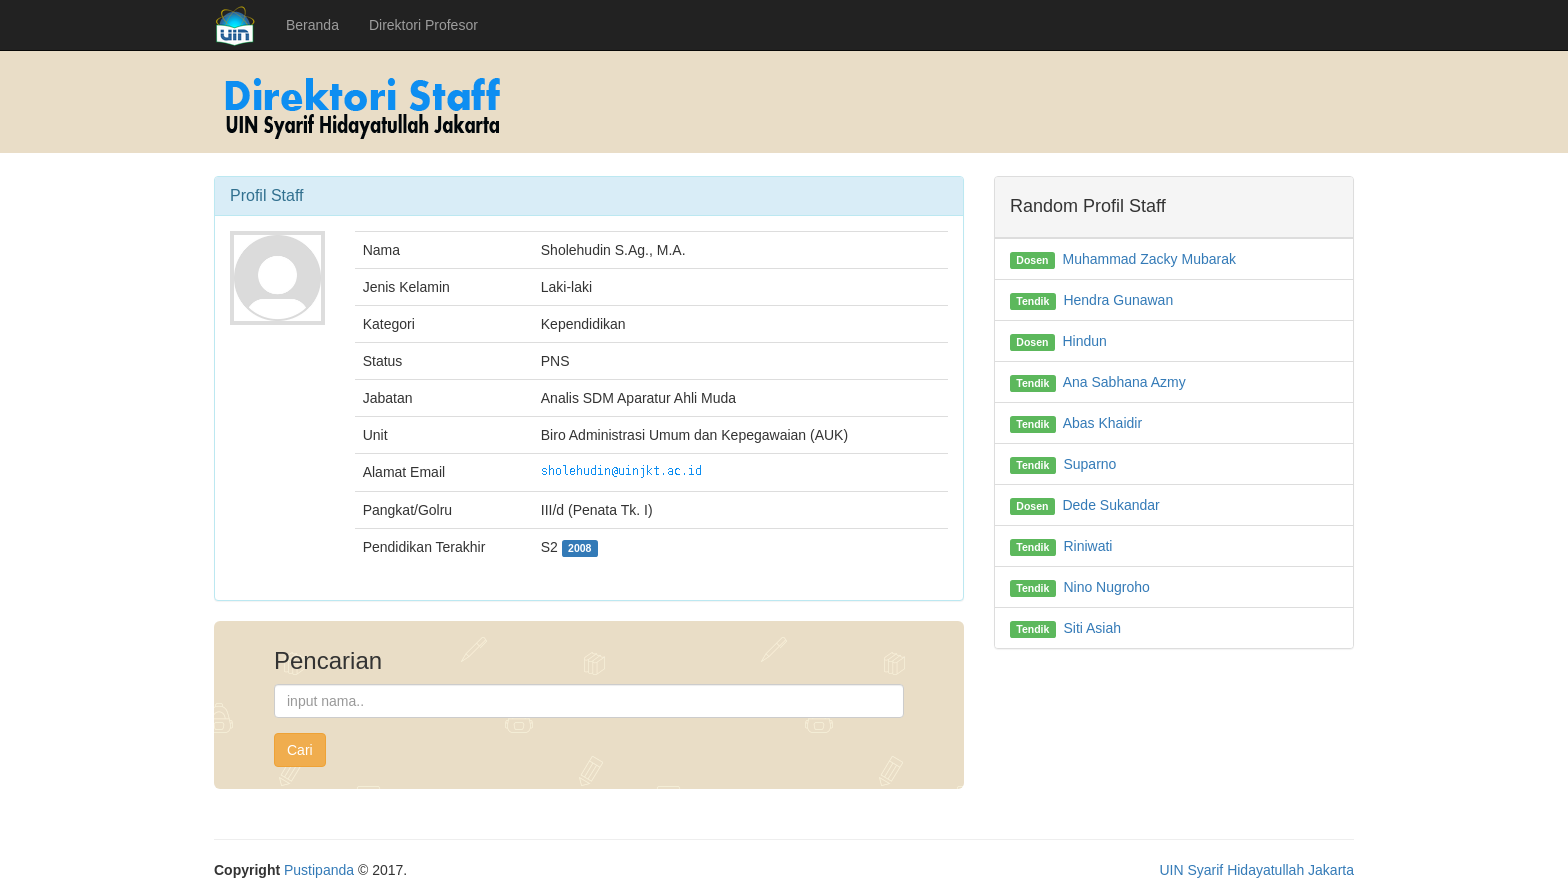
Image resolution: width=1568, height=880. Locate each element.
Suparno (1089, 464)
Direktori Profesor (423, 25)
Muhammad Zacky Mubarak (1149, 259)
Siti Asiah (1092, 628)
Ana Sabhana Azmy (1124, 382)
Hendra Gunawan (1118, 300)
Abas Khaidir (1102, 423)
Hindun (1084, 341)
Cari (300, 750)
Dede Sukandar (1110, 505)
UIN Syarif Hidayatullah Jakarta (1256, 870)
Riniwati (1087, 546)
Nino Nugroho (1106, 587)
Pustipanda (319, 870)
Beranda (312, 25)
